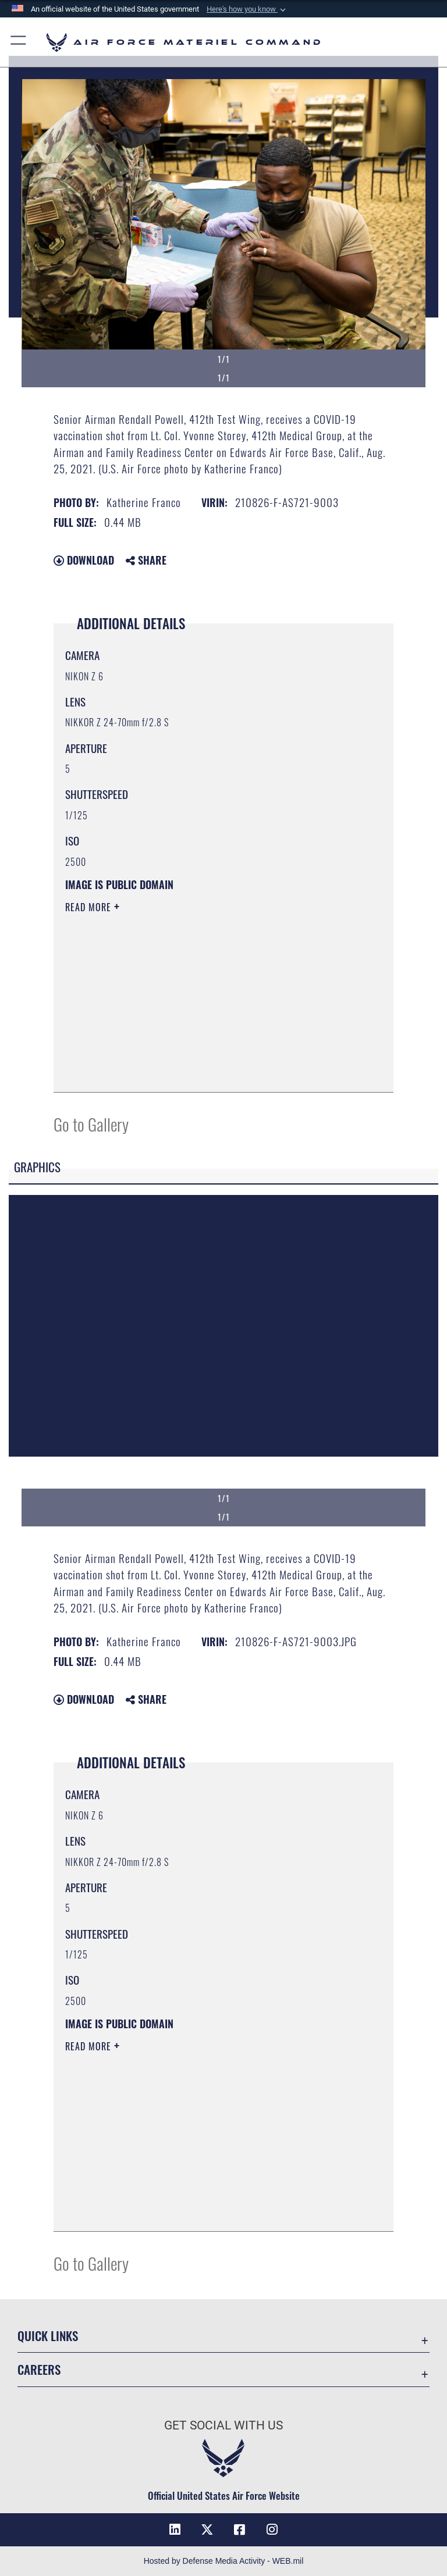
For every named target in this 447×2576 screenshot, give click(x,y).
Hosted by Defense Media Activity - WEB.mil (224, 2561)
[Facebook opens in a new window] (240, 2529)
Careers (39, 2369)
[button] (247, 9)
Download (84, 560)
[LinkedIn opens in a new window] (174, 2529)
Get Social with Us (223, 2425)
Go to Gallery (91, 1123)
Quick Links (47, 2336)
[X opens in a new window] (207, 2529)
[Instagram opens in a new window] (272, 2529)
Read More (89, 907)
